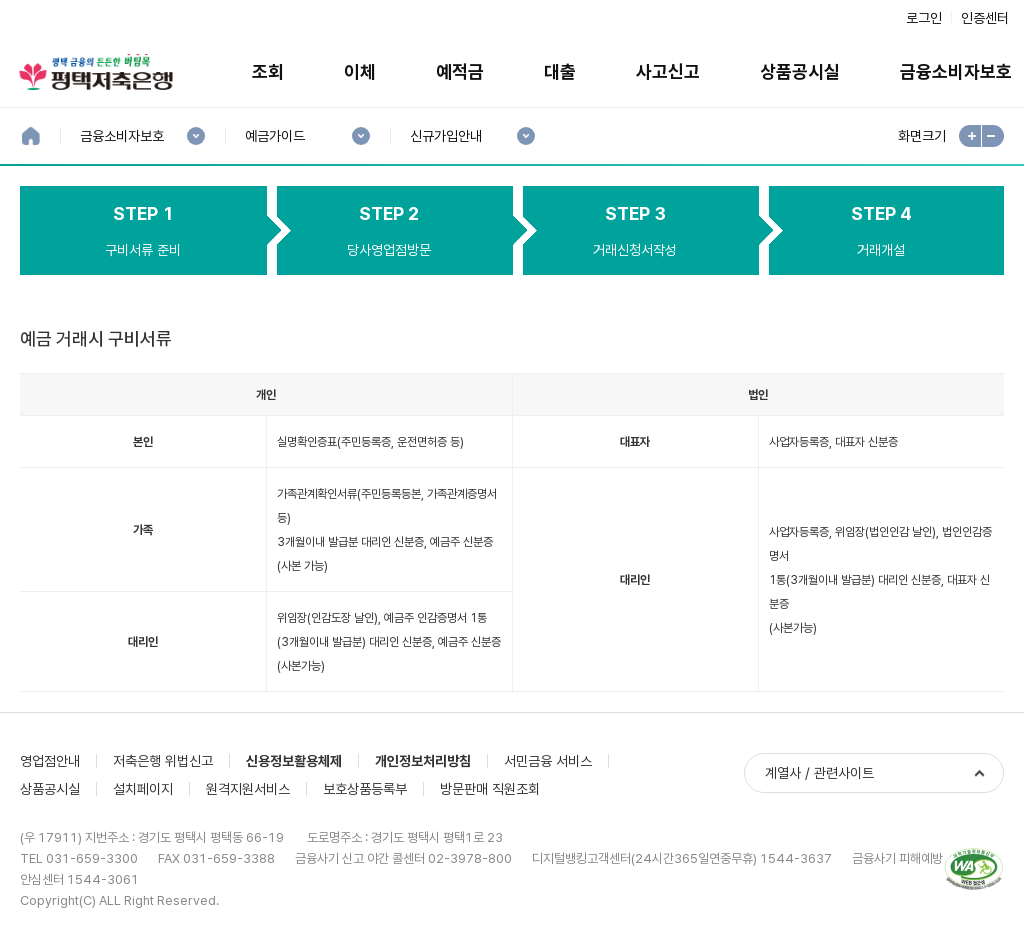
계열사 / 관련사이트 (819, 773)
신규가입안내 (445, 136)
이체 (360, 71)
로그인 (924, 18)
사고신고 (668, 71)
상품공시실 (800, 71)
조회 (268, 71)
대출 (560, 71)
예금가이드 (274, 136)
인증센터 (985, 18)
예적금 (460, 71)
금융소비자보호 (121, 136)
